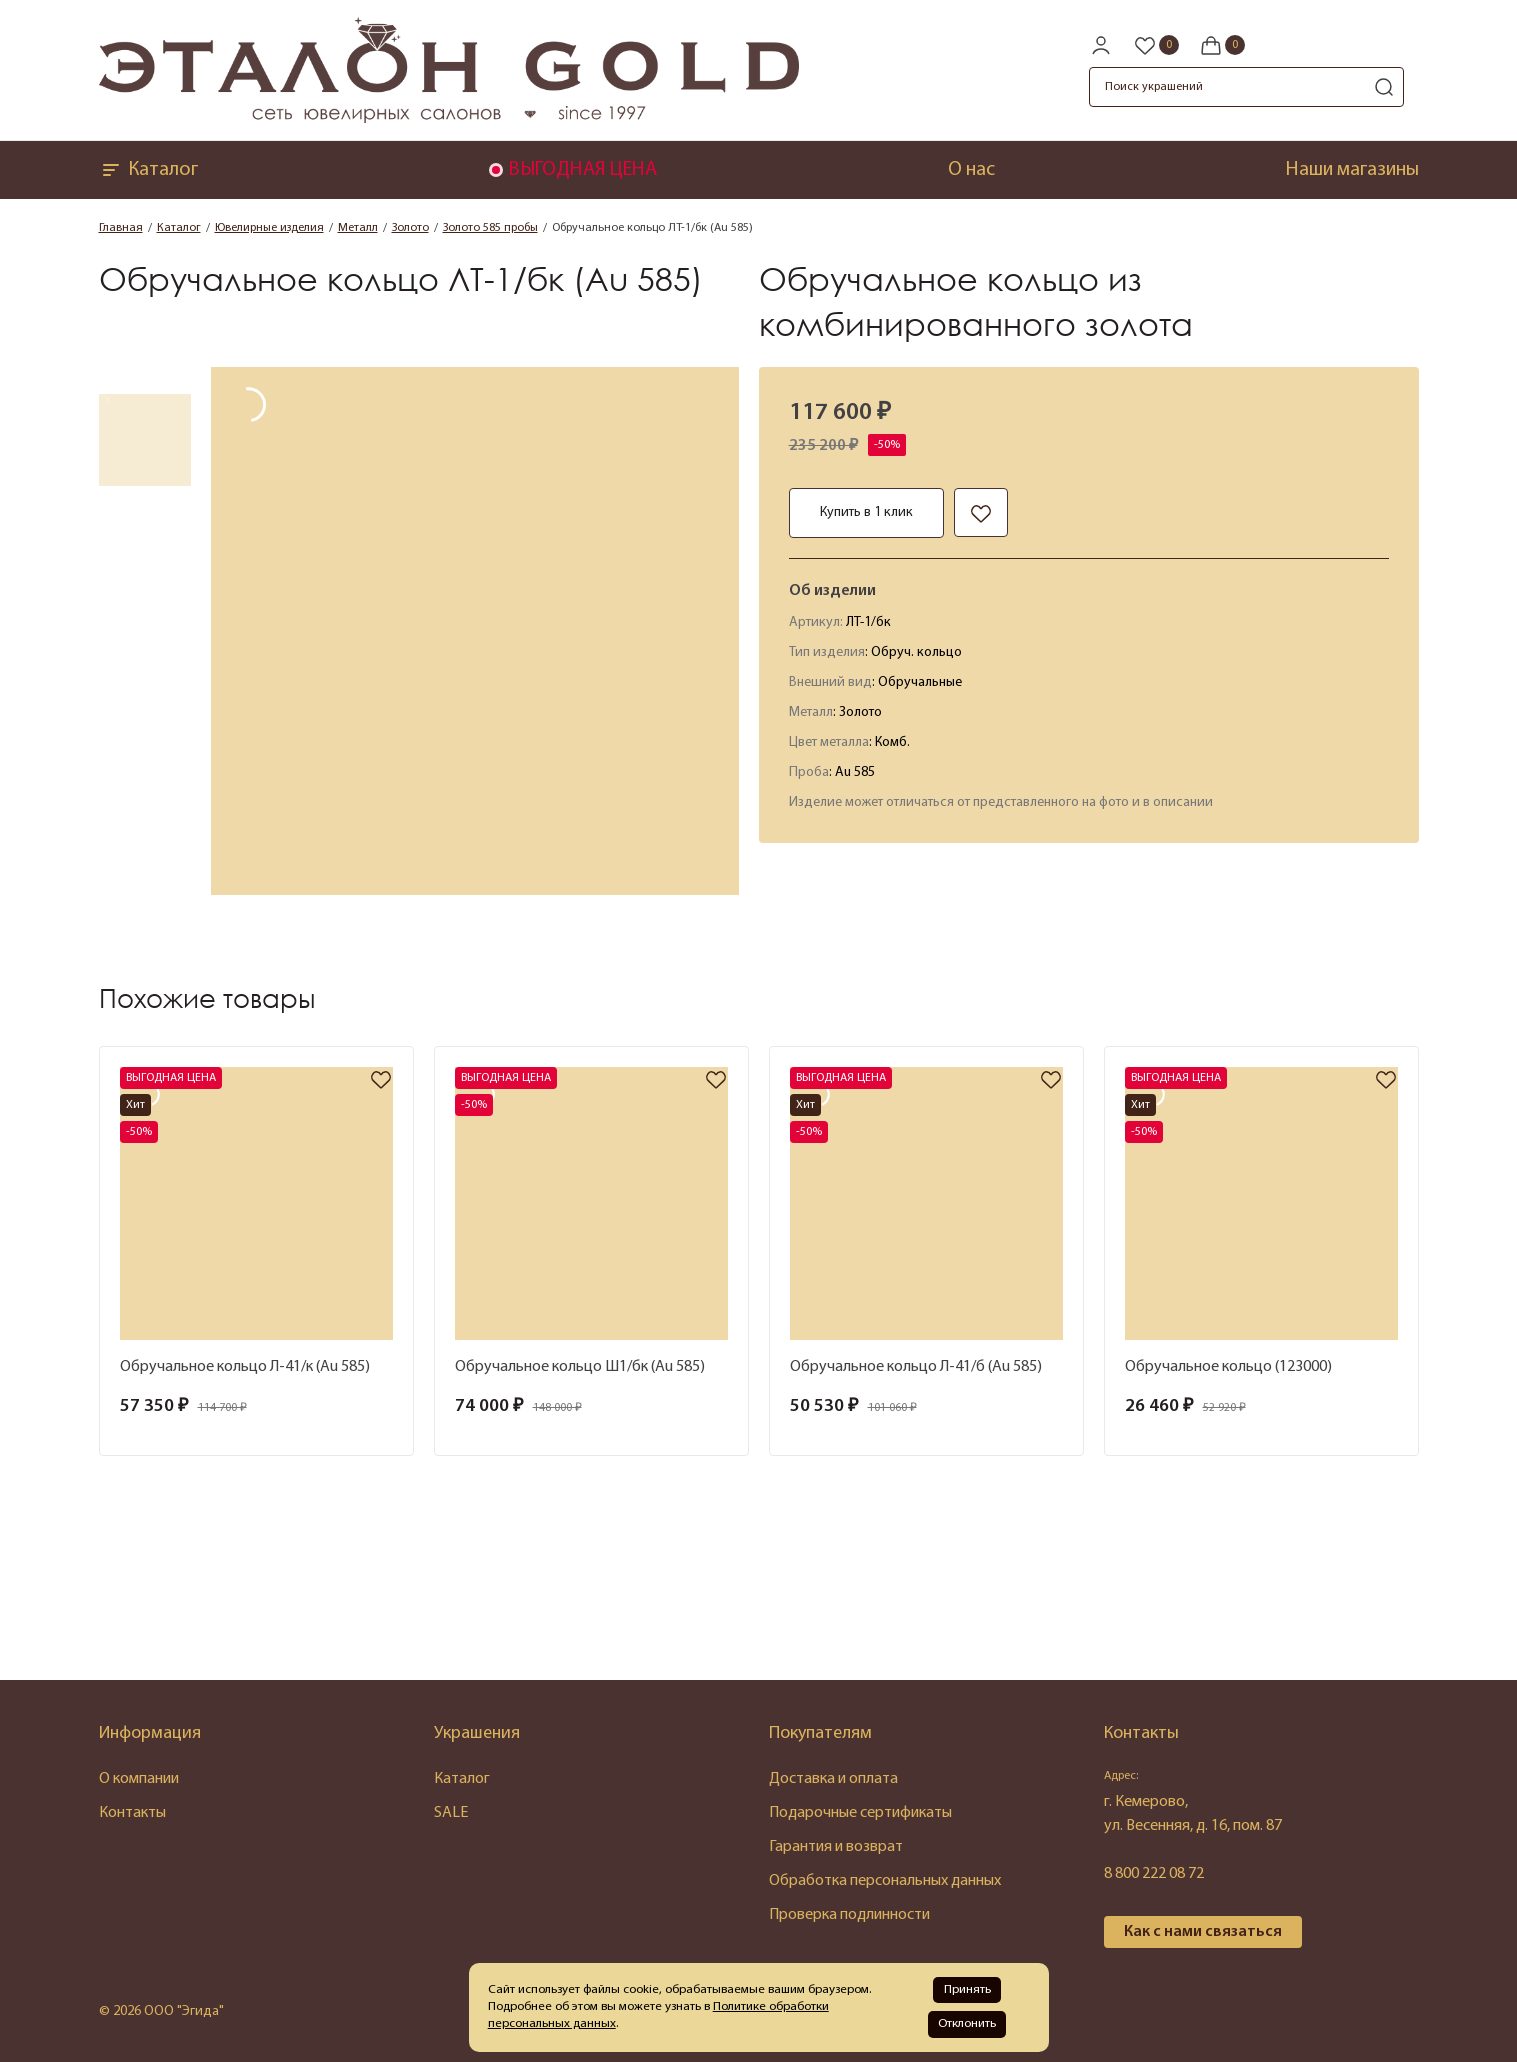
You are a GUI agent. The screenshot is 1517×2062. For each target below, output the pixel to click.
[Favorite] (1156, 45)
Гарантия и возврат (836, 1847)
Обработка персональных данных (885, 1881)
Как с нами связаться (1203, 1932)
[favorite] (381, 1081)
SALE (451, 1813)
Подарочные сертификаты (860, 1813)
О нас (971, 170)
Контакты (132, 1813)
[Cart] (1222, 45)
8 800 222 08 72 (1154, 1874)
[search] (1384, 87)
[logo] (449, 119)
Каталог (148, 170)
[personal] (1101, 45)
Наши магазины (1352, 170)
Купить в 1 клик (866, 512)
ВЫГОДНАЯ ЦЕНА (582, 170)
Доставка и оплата (833, 1779)
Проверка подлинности (849, 1915)
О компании (139, 1779)
